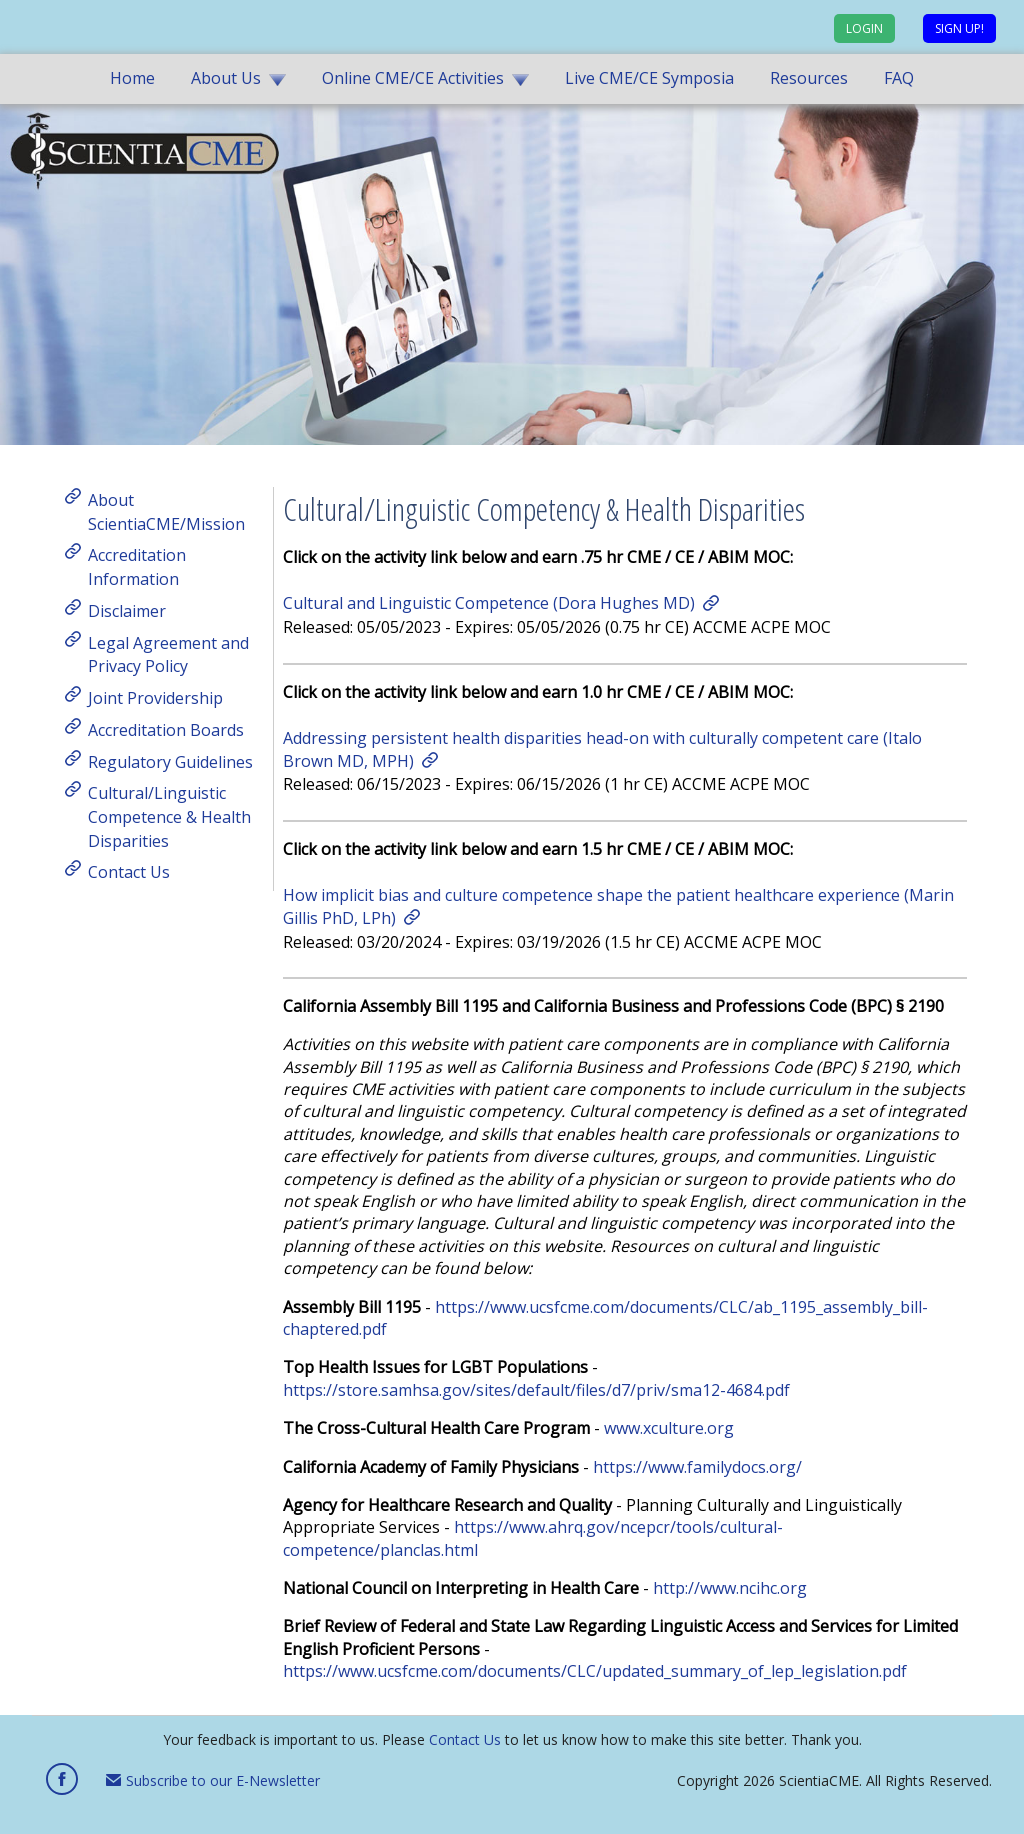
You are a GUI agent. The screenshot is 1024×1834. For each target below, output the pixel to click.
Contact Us (129, 872)
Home (132, 78)
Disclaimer (127, 611)
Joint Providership (155, 698)
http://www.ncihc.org (730, 1588)
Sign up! (959, 28)
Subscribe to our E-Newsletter (213, 1780)
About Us (226, 78)
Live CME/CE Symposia (649, 78)
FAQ (899, 78)
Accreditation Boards (166, 730)
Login (864, 28)
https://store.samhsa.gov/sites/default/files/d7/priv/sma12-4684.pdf (536, 1390)
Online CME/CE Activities (413, 78)
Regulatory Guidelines (170, 761)
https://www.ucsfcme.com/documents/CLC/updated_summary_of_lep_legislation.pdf (595, 1671)
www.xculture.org (669, 1428)
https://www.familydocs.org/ (697, 1467)
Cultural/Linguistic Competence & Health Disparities (169, 816)
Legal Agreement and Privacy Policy (168, 654)
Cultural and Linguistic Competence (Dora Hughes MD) (489, 603)
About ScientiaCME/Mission (166, 512)
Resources (809, 78)
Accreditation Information (137, 567)
